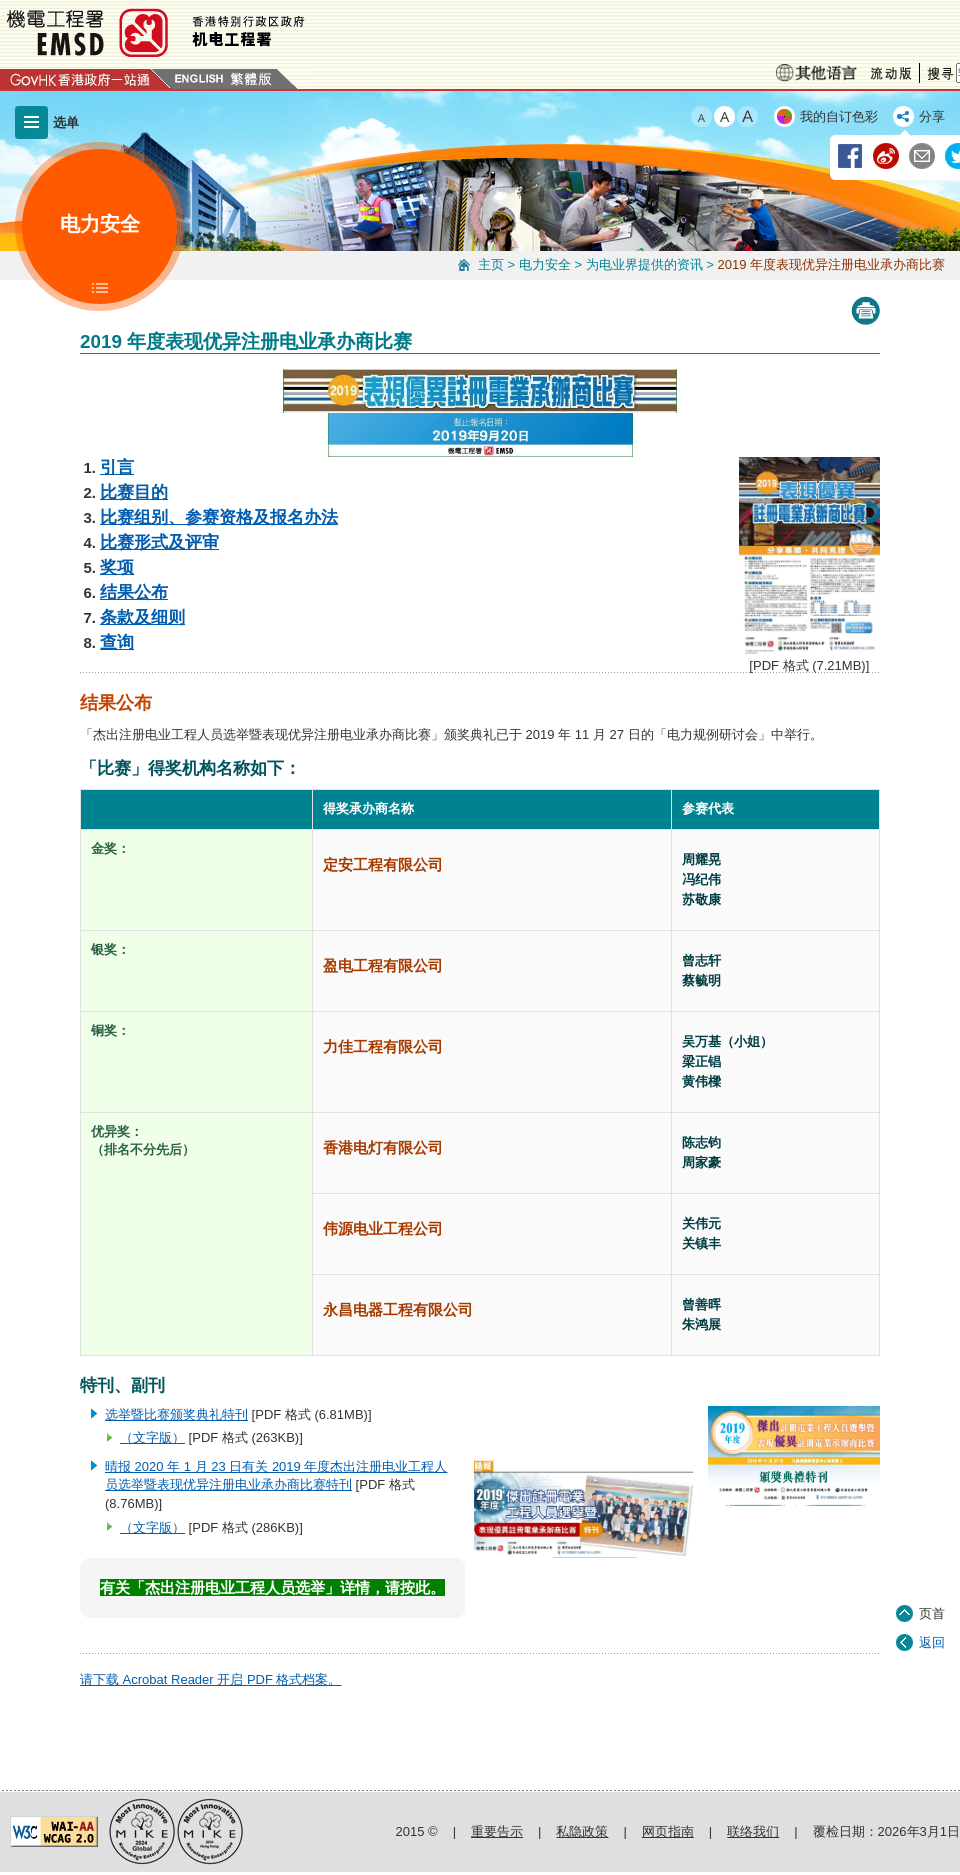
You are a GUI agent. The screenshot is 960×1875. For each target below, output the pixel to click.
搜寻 (938, 73)
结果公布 (134, 592)
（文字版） (152, 1437)
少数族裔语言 (816, 73)
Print (865, 311)
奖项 (117, 567)
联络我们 (753, 1831)
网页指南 (668, 1831)
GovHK (85, 79)
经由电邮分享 (923, 157)
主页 (491, 264)
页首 (932, 1541)
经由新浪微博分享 (887, 157)
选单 (66, 122)
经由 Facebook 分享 (851, 157)
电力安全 (545, 264)
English (199, 79)
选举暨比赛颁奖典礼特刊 (176, 1414)
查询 (117, 642)
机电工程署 (275, 32)
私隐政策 (582, 1831)
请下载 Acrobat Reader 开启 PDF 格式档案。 (211, 1679)
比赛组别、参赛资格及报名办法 (219, 517)
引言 (117, 467)
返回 (932, 1570)
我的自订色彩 (839, 116)
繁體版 (252, 79)
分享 (932, 116)
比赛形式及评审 (159, 542)
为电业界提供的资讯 (644, 264)
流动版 (891, 73)
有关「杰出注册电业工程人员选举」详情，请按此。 (272, 1587)
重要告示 (497, 1831)
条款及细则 (142, 617)
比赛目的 (134, 492)
